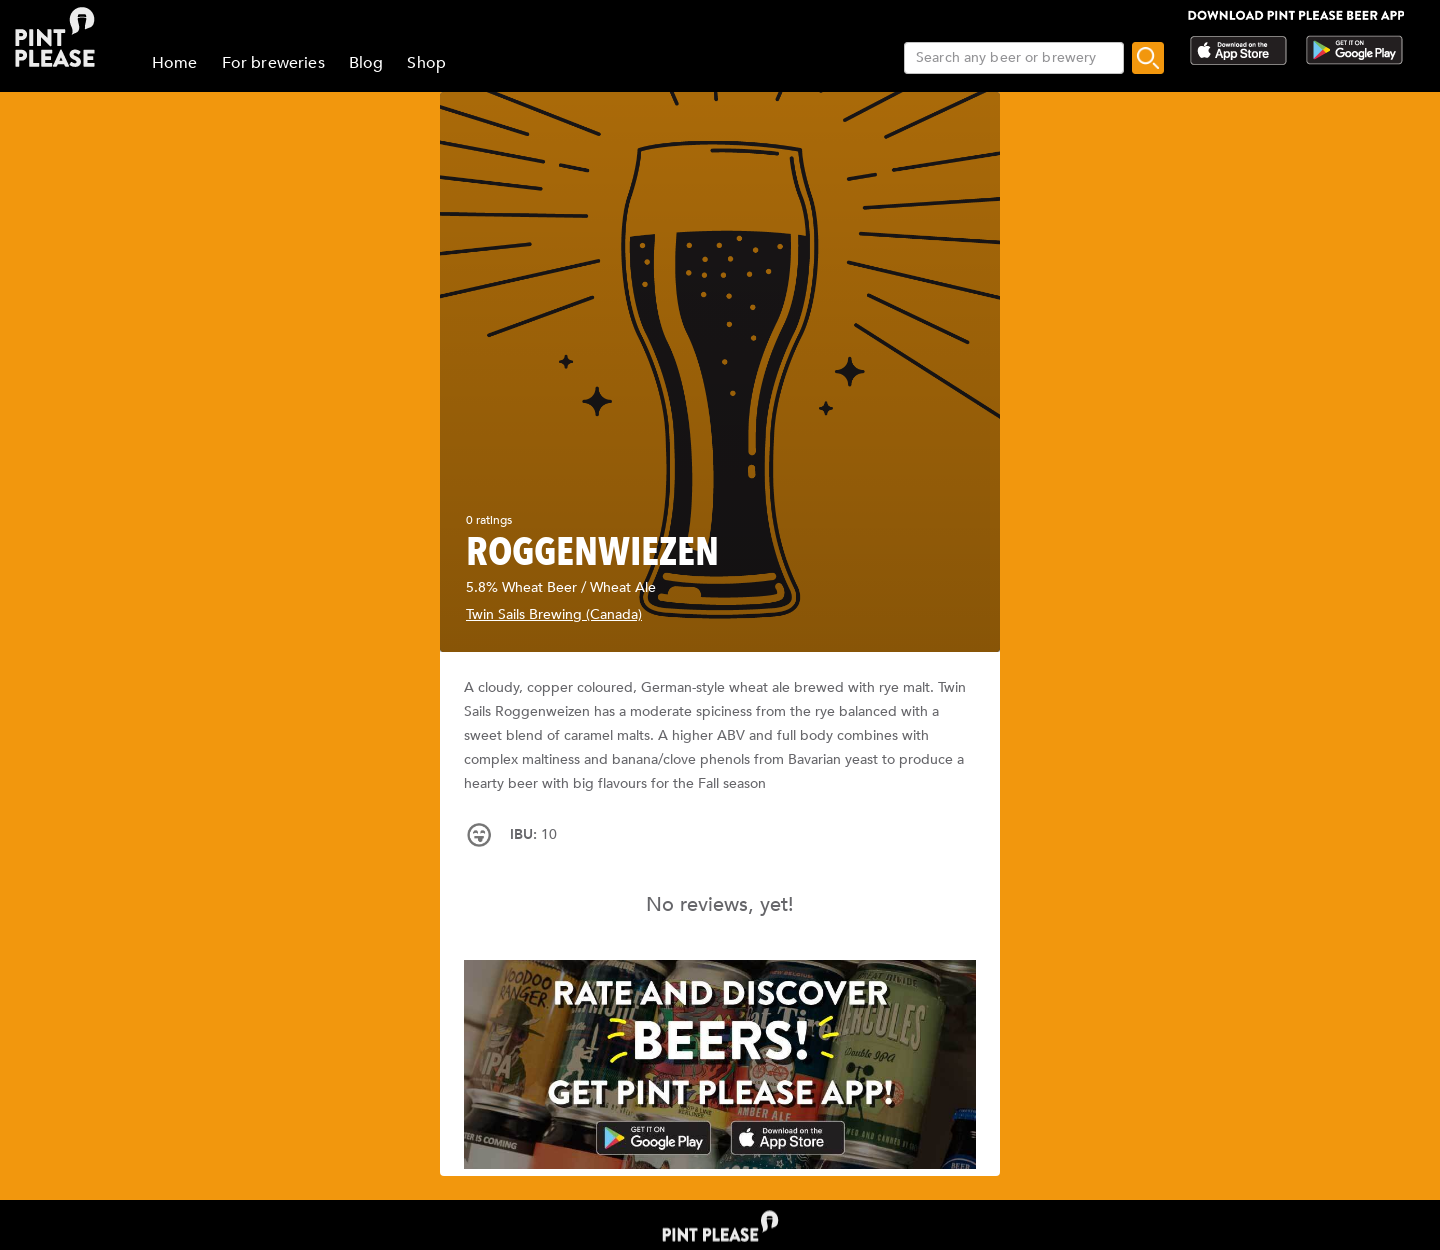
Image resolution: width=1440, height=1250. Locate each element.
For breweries (273, 63)
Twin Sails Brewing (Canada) (554, 614)
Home (175, 63)
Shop (426, 63)
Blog (366, 63)
